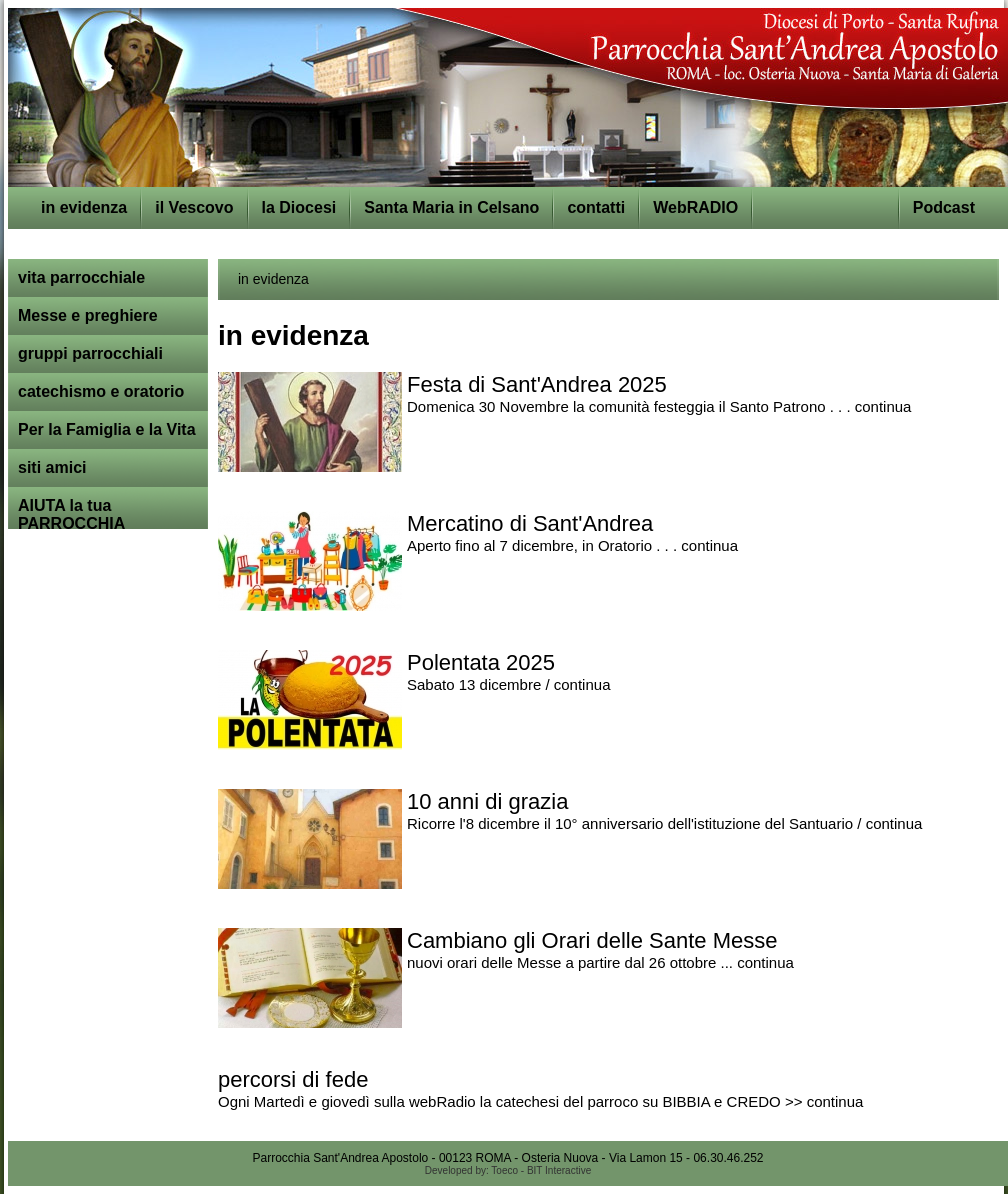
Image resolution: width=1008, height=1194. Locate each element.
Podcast (944, 207)
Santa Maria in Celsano (451, 207)
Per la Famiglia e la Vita (107, 429)
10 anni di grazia (487, 801)
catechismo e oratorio (101, 391)
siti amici (52, 467)
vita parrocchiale (81, 277)
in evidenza (84, 207)
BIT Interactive (559, 1170)
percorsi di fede (293, 1079)
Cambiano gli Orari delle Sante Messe (592, 940)
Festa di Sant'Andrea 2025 (537, 384)
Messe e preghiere (88, 315)
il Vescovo (194, 207)
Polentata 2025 (481, 662)
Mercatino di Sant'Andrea (530, 523)
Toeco (504, 1170)
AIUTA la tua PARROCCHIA (71, 514)
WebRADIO (695, 207)
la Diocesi (299, 207)
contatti (596, 207)
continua (883, 406)
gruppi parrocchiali (90, 353)
